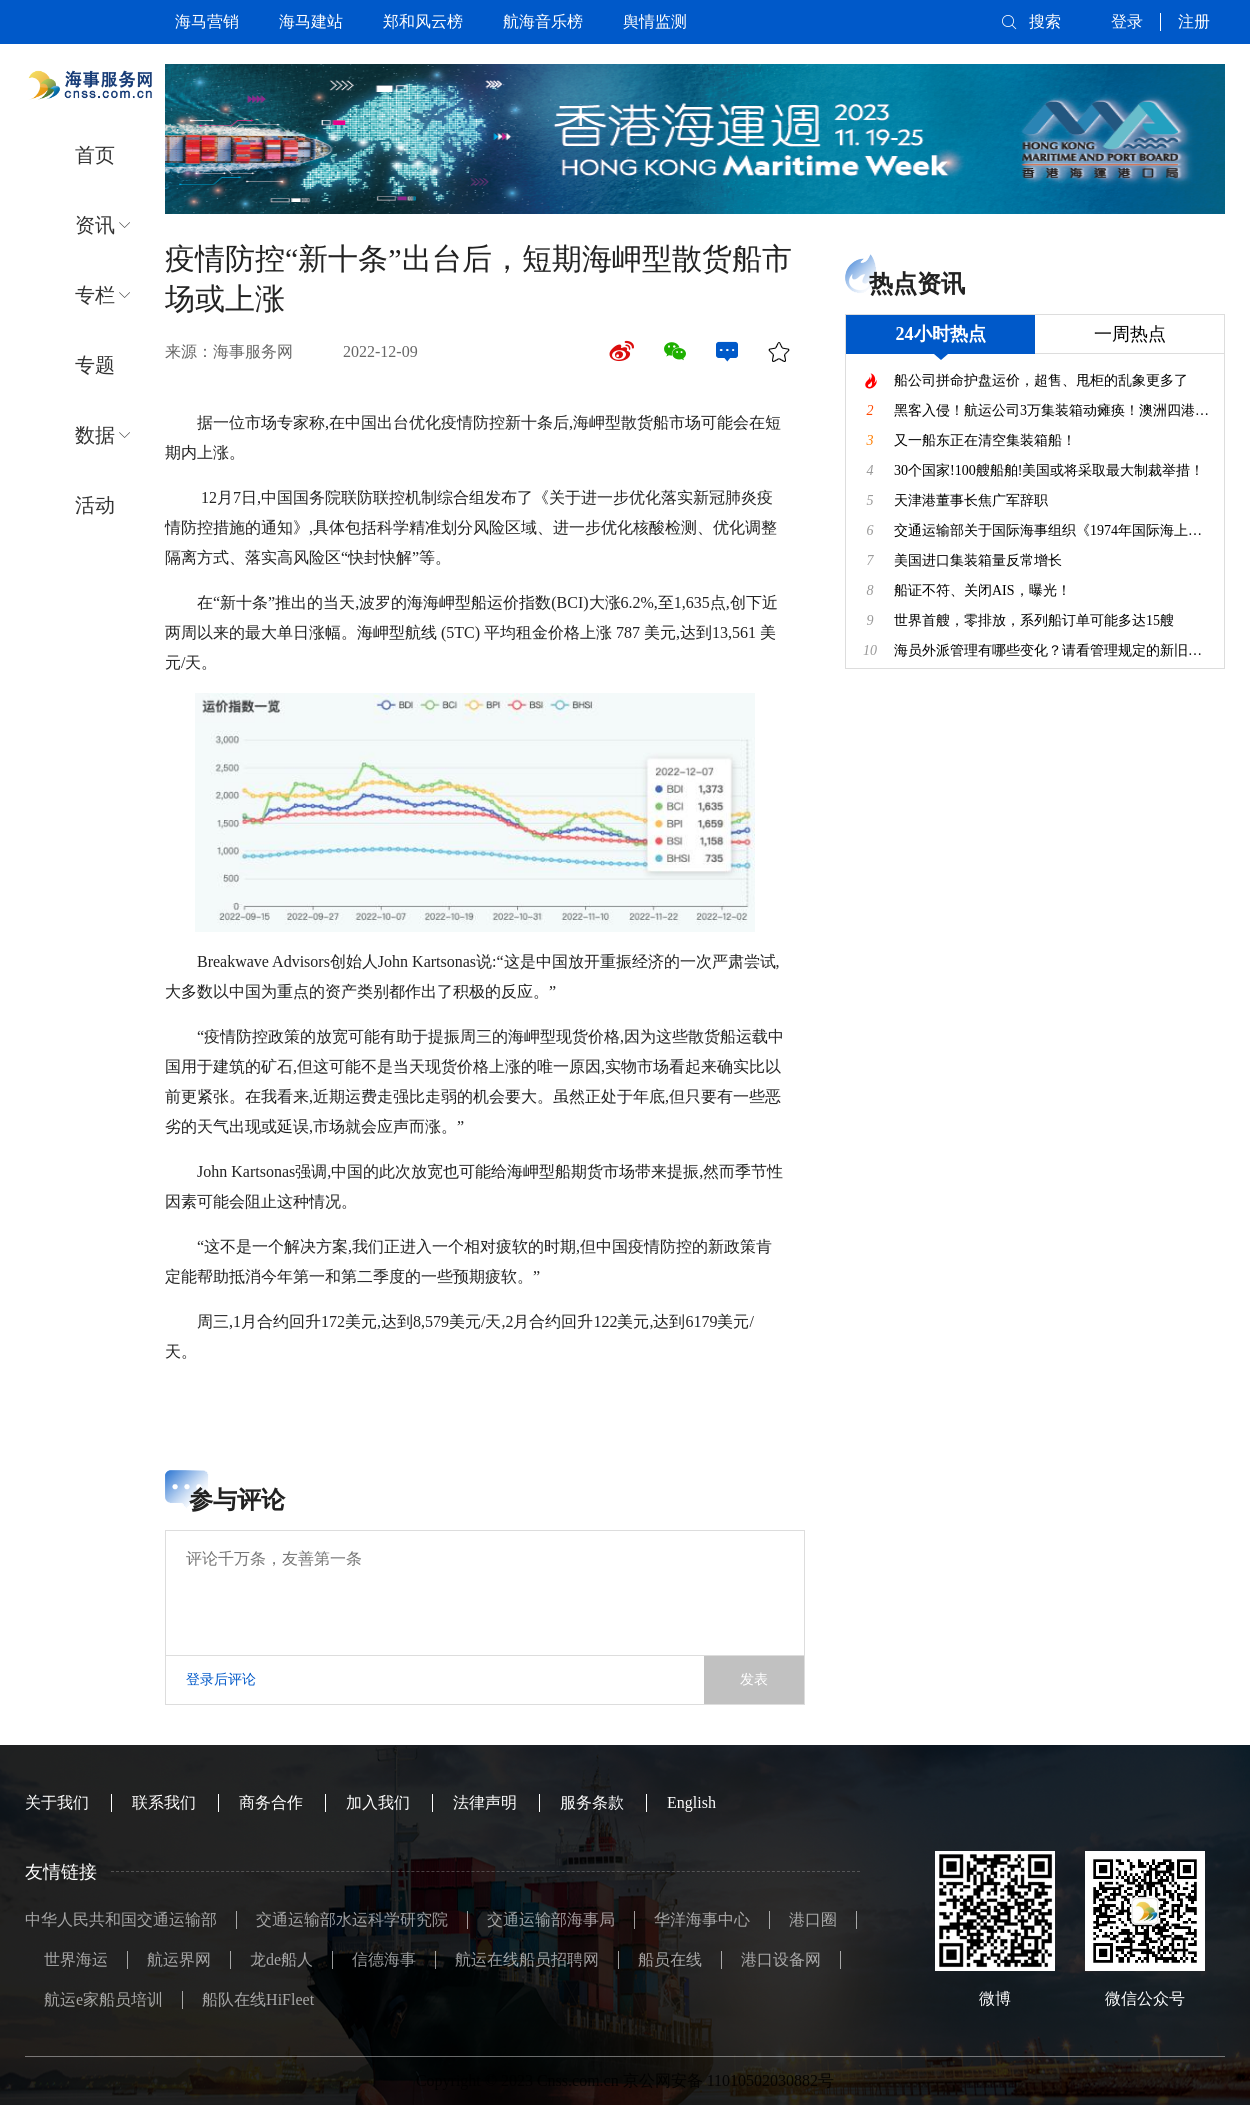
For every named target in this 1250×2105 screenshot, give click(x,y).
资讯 (95, 225)
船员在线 (670, 1959)
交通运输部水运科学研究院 (352, 1919)
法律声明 (485, 1802)
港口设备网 (781, 1959)
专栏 (95, 295)
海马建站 (311, 21)
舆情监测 (655, 21)
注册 (1194, 21)
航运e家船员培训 (103, 1999)
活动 (95, 505)
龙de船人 (281, 1959)
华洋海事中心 (702, 1919)
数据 (95, 435)
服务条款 (592, 1802)
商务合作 (271, 1802)
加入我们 (378, 1802)
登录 (1127, 21)
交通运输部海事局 (551, 1919)
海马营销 (207, 21)
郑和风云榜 (423, 21)
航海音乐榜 (543, 21)
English (691, 1802)
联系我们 (164, 1802)
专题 (95, 365)
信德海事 (384, 1959)
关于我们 (57, 1802)
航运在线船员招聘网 (527, 1959)
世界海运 (76, 1959)
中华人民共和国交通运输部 (121, 1919)
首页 (95, 155)
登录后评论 (221, 1679)
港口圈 (813, 1919)
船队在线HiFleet (258, 1999)
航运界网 (179, 1959)
